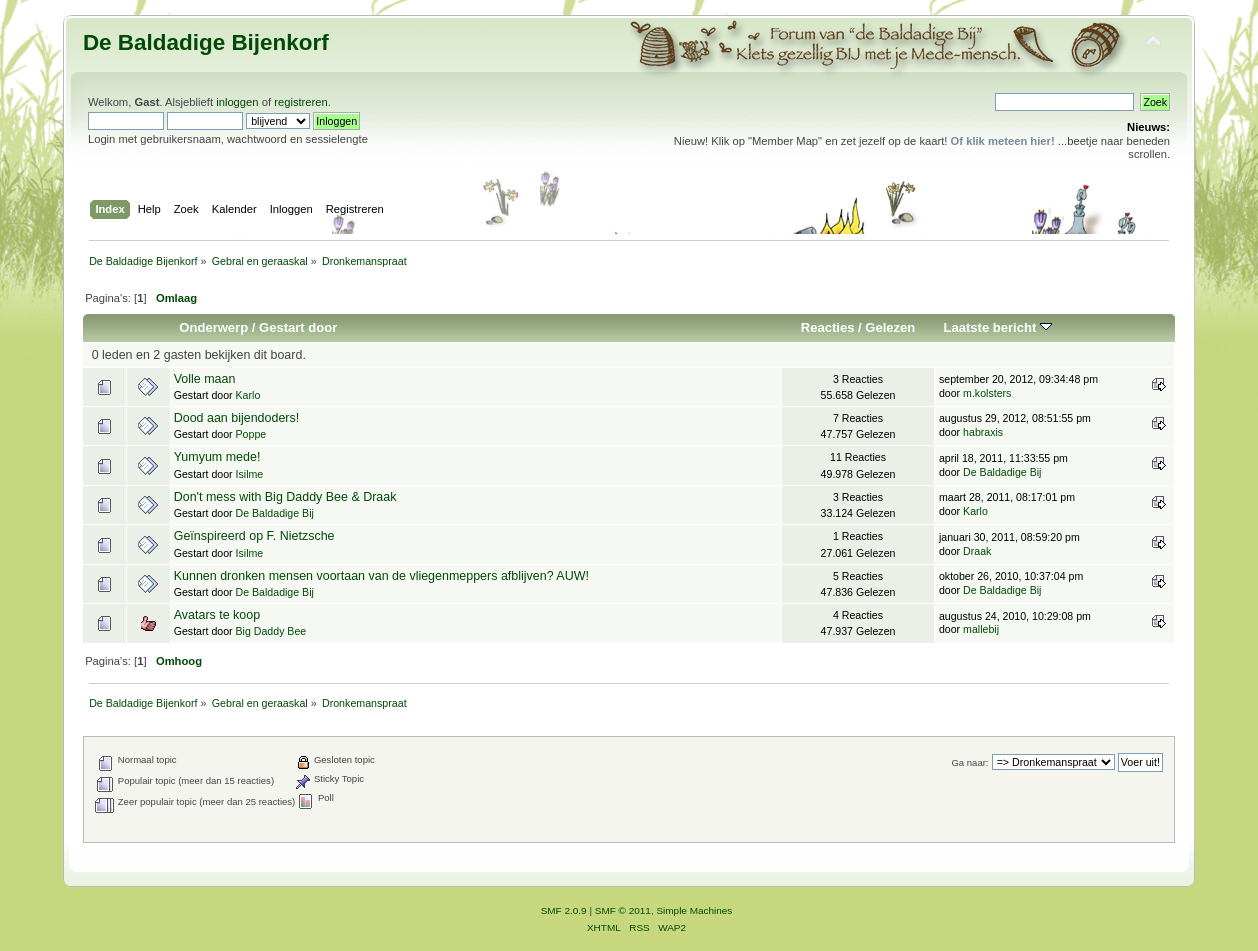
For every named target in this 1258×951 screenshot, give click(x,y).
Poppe (251, 434)
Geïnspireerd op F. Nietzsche (254, 536)
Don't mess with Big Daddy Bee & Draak (285, 497)
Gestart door (298, 327)
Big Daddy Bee (271, 631)
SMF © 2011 (623, 910)
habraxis (983, 432)
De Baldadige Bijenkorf (206, 42)
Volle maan (205, 379)
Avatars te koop (217, 615)
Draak (977, 551)
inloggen (237, 102)
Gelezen (890, 327)
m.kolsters (987, 393)
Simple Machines (694, 910)
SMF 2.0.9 (564, 910)
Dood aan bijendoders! (236, 418)
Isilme (250, 474)
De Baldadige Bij (1002, 472)
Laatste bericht (998, 327)
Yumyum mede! (217, 457)
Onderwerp (213, 327)
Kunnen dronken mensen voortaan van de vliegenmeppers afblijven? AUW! (381, 576)
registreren (301, 102)
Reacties (828, 327)
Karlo (248, 395)
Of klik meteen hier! (1003, 141)
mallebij (981, 629)
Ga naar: (969, 762)
